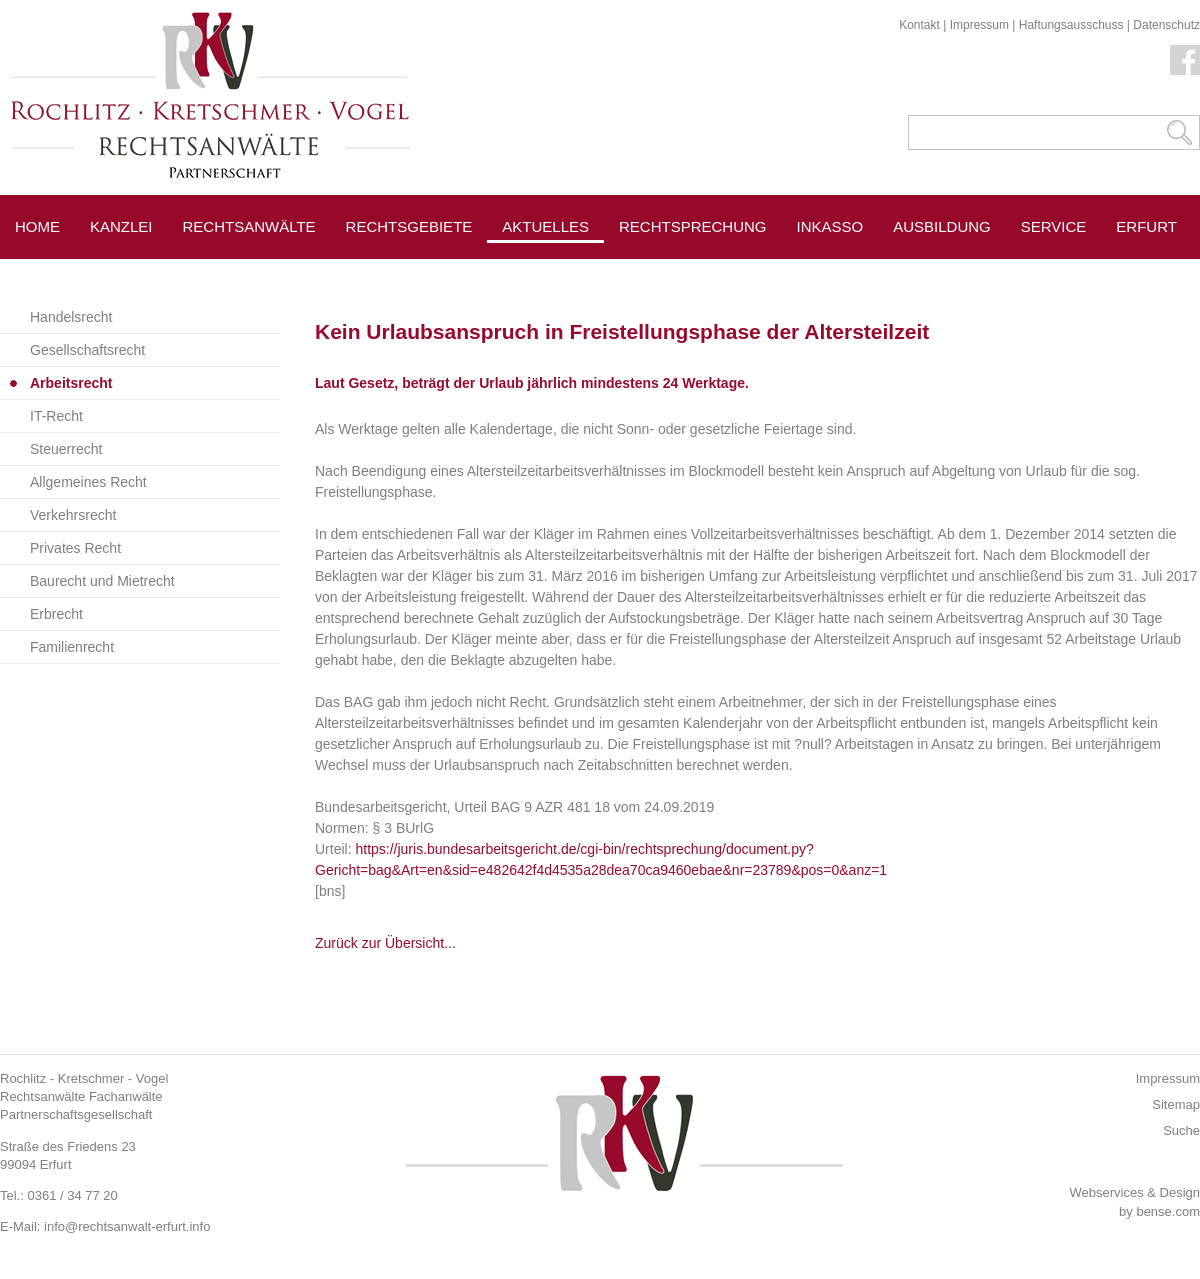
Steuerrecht (66, 449)
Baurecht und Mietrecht (102, 581)
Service (1054, 226)
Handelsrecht (71, 317)
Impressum (979, 25)
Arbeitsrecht (71, 383)
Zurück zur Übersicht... (385, 943)
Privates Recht (75, 548)
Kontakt (919, 25)
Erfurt (1146, 226)
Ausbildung (942, 226)
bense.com (1168, 1211)
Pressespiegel (681, 271)
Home (37, 226)
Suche (1181, 1130)
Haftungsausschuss (1071, 25)
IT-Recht (56, 416)
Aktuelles (545, 226)
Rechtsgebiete (409, 226)
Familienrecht (72, 647)
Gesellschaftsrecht (87, 350)
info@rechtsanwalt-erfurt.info (127, 1226)
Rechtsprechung (693, 226)
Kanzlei (121, 226)
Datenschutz (1166, 25)
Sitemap (1176, 1104)
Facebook (1185, 60)
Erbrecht (56, 614)
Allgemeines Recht (88, 482)
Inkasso (830, 226)
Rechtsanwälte (249, 226)
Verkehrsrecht (73, 515)
